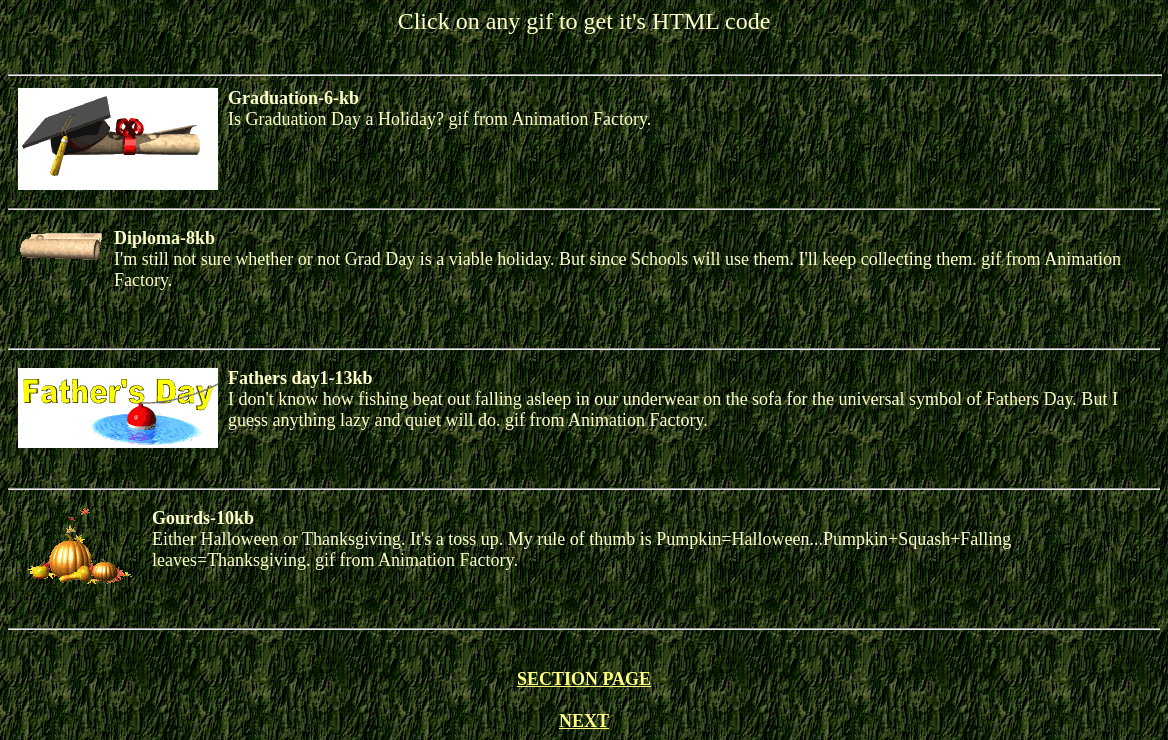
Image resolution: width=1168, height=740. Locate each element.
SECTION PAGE (584, 679)
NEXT (584, 721)
